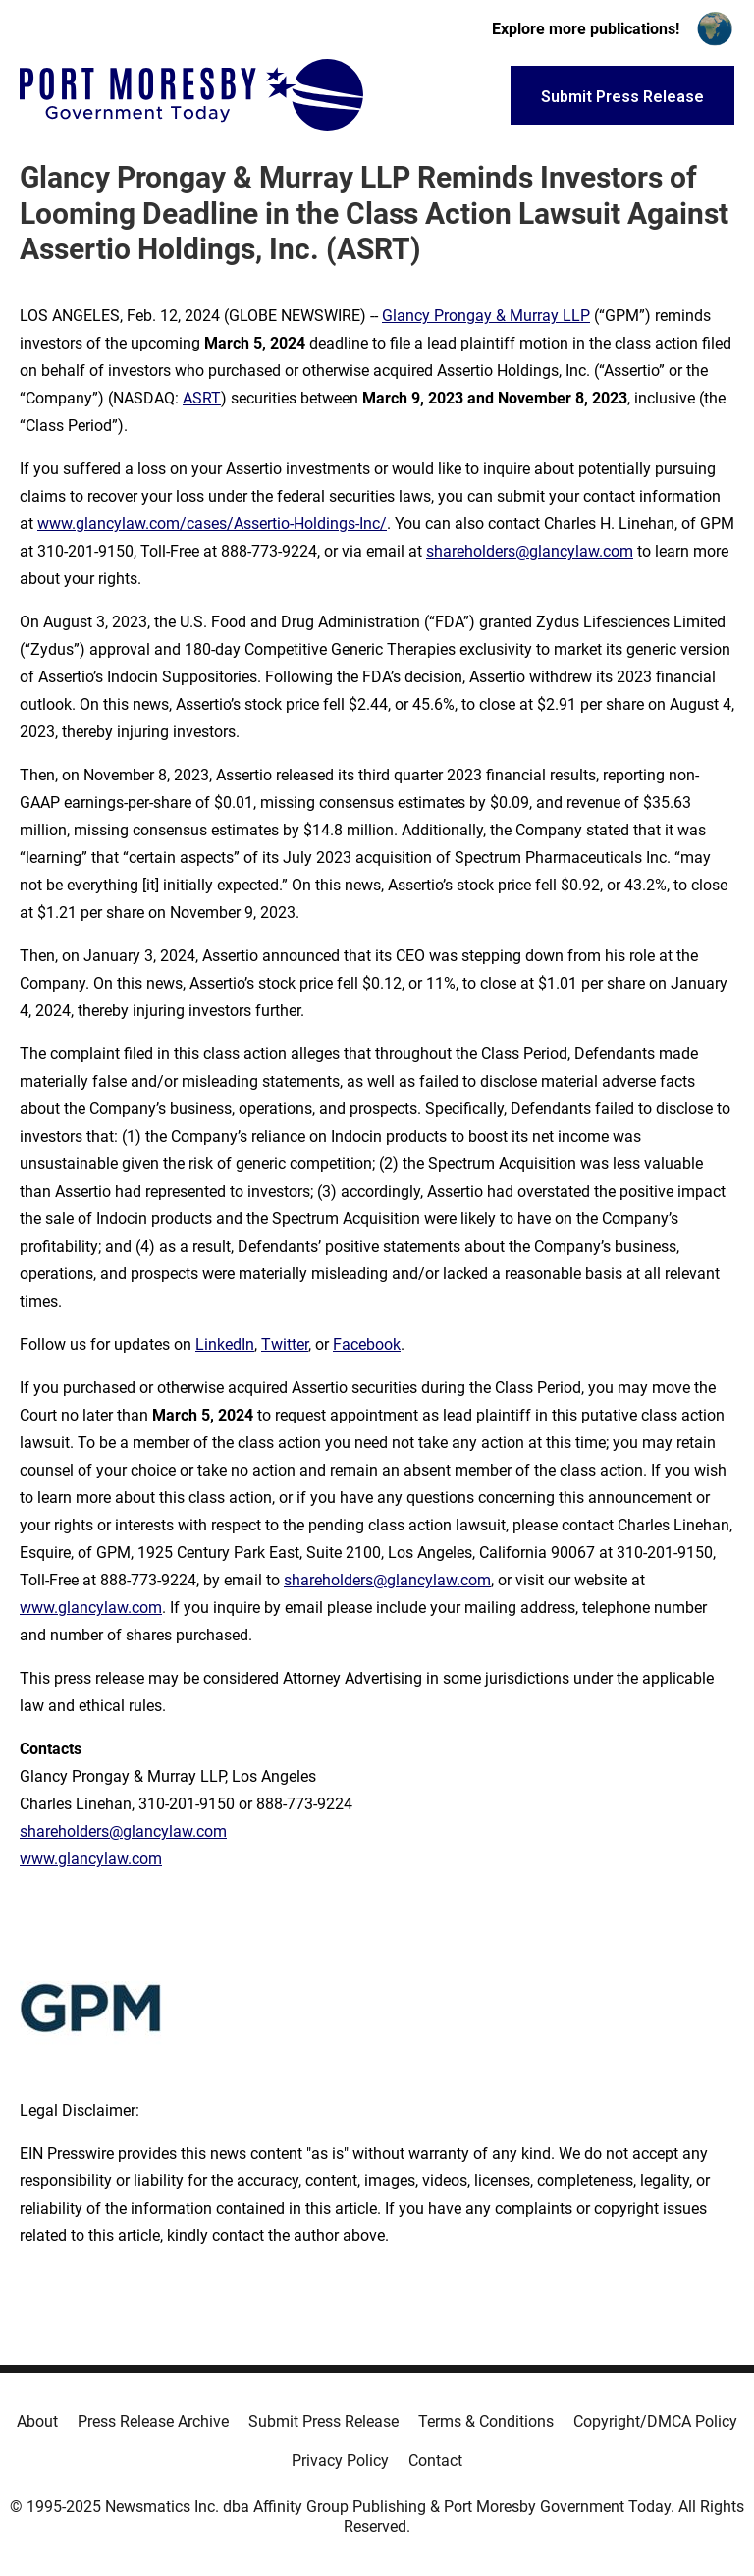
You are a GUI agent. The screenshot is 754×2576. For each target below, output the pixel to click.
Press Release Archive (153, 2421)
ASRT (202, 398)
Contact (435, 2460)
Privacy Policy (340, 2460)
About (37, 2421)
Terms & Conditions (486, 2421)
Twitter (284, 1344)
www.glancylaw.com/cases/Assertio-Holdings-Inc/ (212, 523)
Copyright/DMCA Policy (655, 2421)
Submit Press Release (323, 2421)
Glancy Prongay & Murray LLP (486, 315)
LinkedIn (224, 1344)
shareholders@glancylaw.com (529, 551)
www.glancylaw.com (91, 1607)
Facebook (367, 1344)
